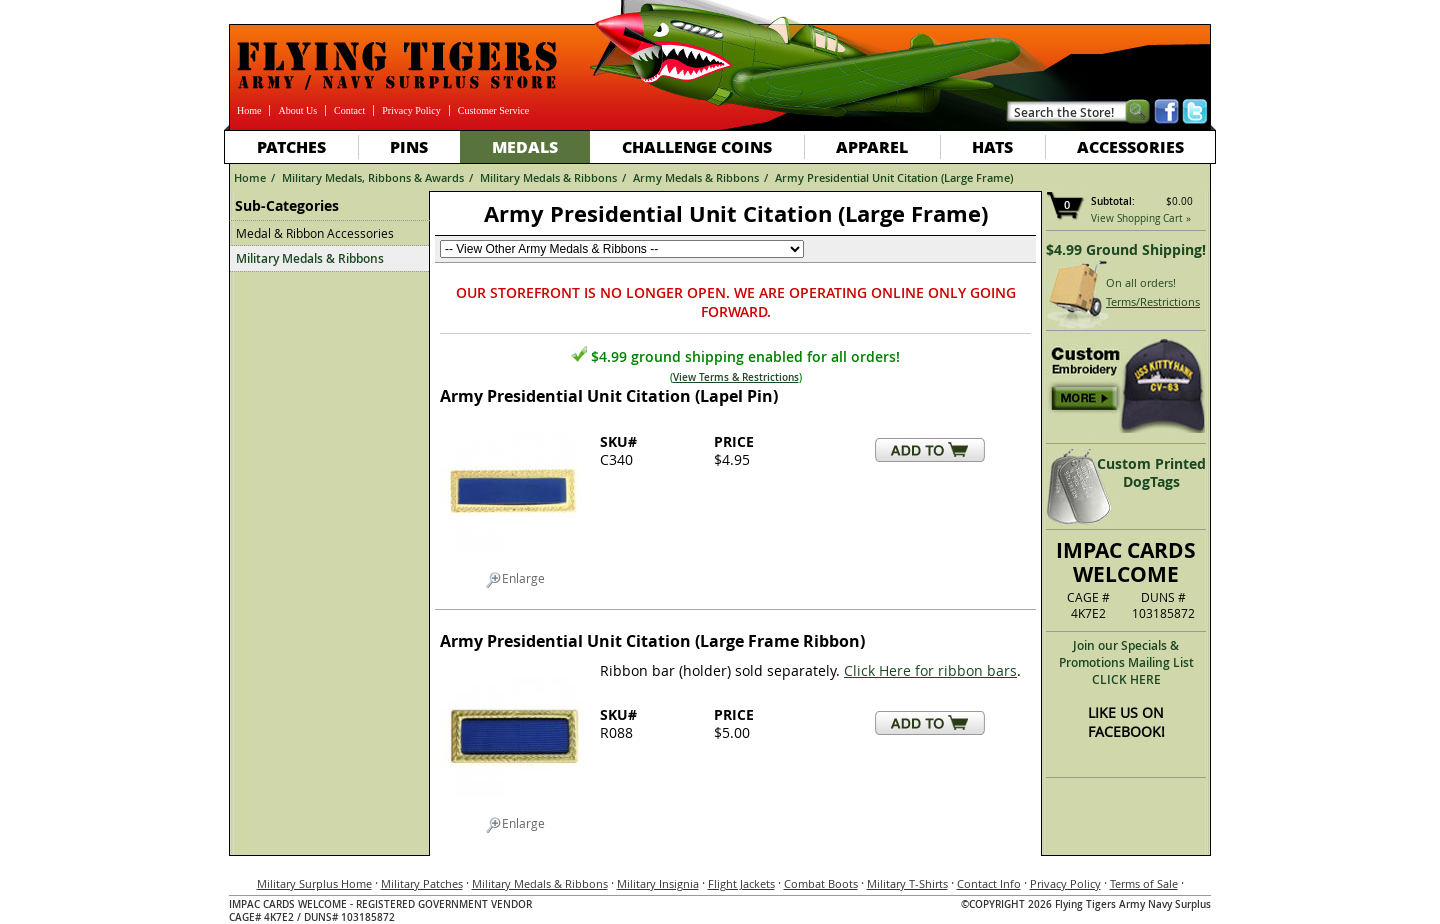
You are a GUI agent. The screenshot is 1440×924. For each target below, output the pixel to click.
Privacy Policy (411, 110)
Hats (992, 146)
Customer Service (493, 110)
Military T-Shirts (907, 883)
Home (249, 110)
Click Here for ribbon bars (930, 670)
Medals (525, 146)
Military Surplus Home (314, 883)
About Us (297, 110)
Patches (291, 146)
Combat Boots (821, 883)
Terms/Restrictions (1153, 301)
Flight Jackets (741, 883)
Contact (349, 110)
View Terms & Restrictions (736, 377)
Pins (409, 146)
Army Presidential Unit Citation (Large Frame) (894, 177)
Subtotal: (1113, 201)
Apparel (872, 146)
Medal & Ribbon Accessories (315, 233)
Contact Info (989, 883)
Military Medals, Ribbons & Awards (373, 177)
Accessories (1130, 146)
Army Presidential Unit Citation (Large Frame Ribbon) (652, 641)
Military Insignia (658, 883)
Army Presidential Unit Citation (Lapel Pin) (609, 396)
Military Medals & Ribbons (548, 177)
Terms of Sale (1144, 883)
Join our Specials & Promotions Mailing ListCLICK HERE (1126, 662)
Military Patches (422, 883)
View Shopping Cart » (1141, 218)
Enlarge (515, 579)
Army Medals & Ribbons (696, 177)
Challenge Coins (697, 146)
